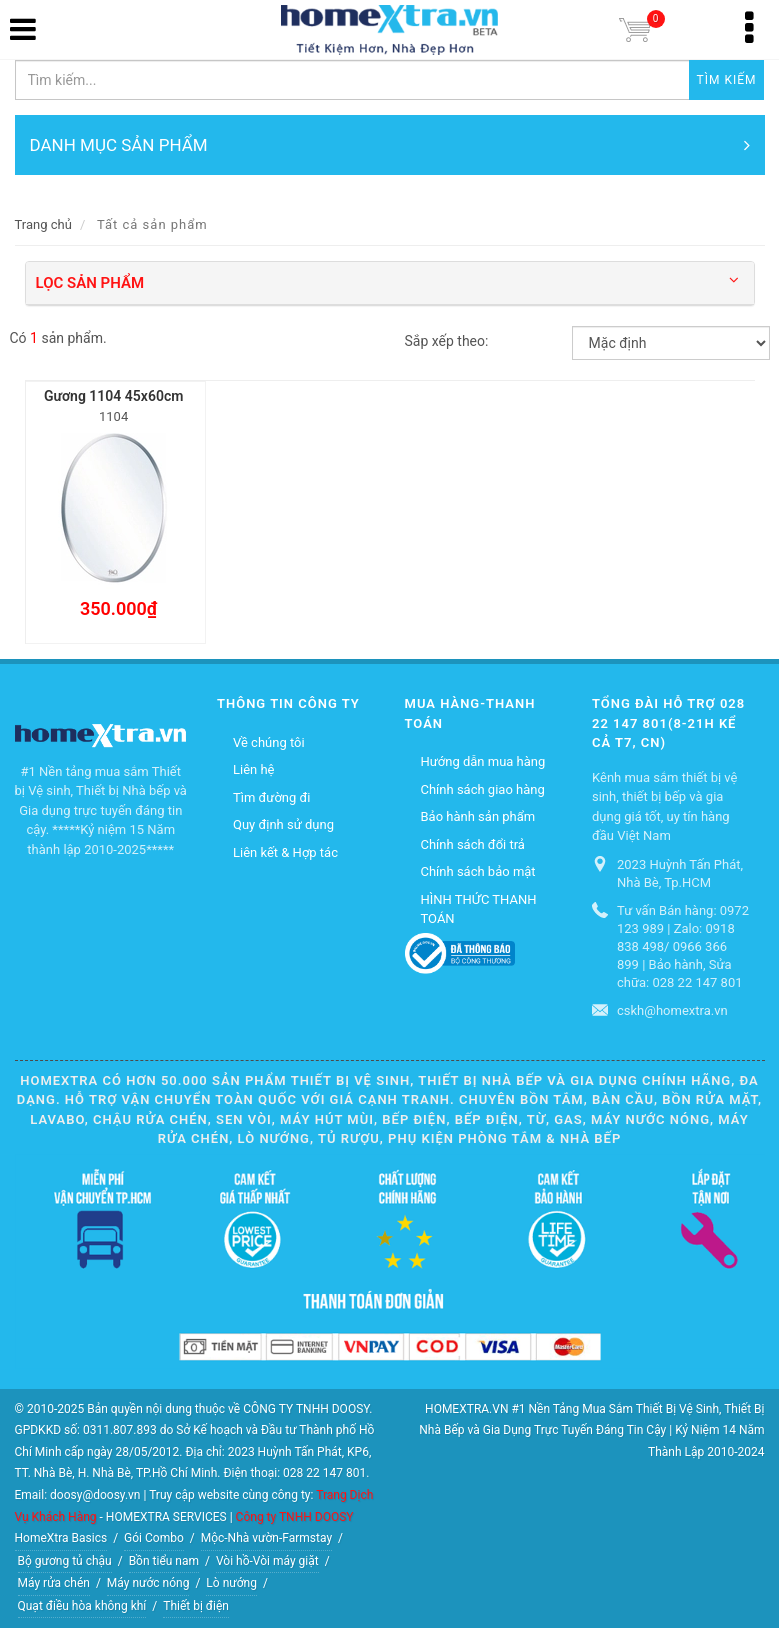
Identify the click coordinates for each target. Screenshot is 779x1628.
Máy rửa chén (54, 1583)
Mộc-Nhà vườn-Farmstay (266, 1538)
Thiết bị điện (196, 1606)
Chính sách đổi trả (473, 844)
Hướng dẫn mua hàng (483, 761)
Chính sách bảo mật (478, 871)
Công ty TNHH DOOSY (295, 1517)
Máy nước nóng (148, 1583)
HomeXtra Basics (61, 1538)
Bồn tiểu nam (164, 1561)
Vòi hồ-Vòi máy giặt (267, 1561)
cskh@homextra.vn (672, 1010)
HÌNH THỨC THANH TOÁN (479, 909)
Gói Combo (154, 1538)
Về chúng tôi (269, 742)
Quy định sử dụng (283, 824)
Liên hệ (254, 769)
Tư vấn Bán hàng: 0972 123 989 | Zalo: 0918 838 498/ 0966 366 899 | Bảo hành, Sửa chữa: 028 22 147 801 (683, 946)
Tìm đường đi (271, 797)
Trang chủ (43, 224)
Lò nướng (231, 1583)
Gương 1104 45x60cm (113, 396)
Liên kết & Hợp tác (285, 852)
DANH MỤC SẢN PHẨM (390, 145)
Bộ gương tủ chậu (65, 1561)
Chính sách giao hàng (483, 789)
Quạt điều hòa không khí (82, 1606)
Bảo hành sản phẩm (478, 816)
